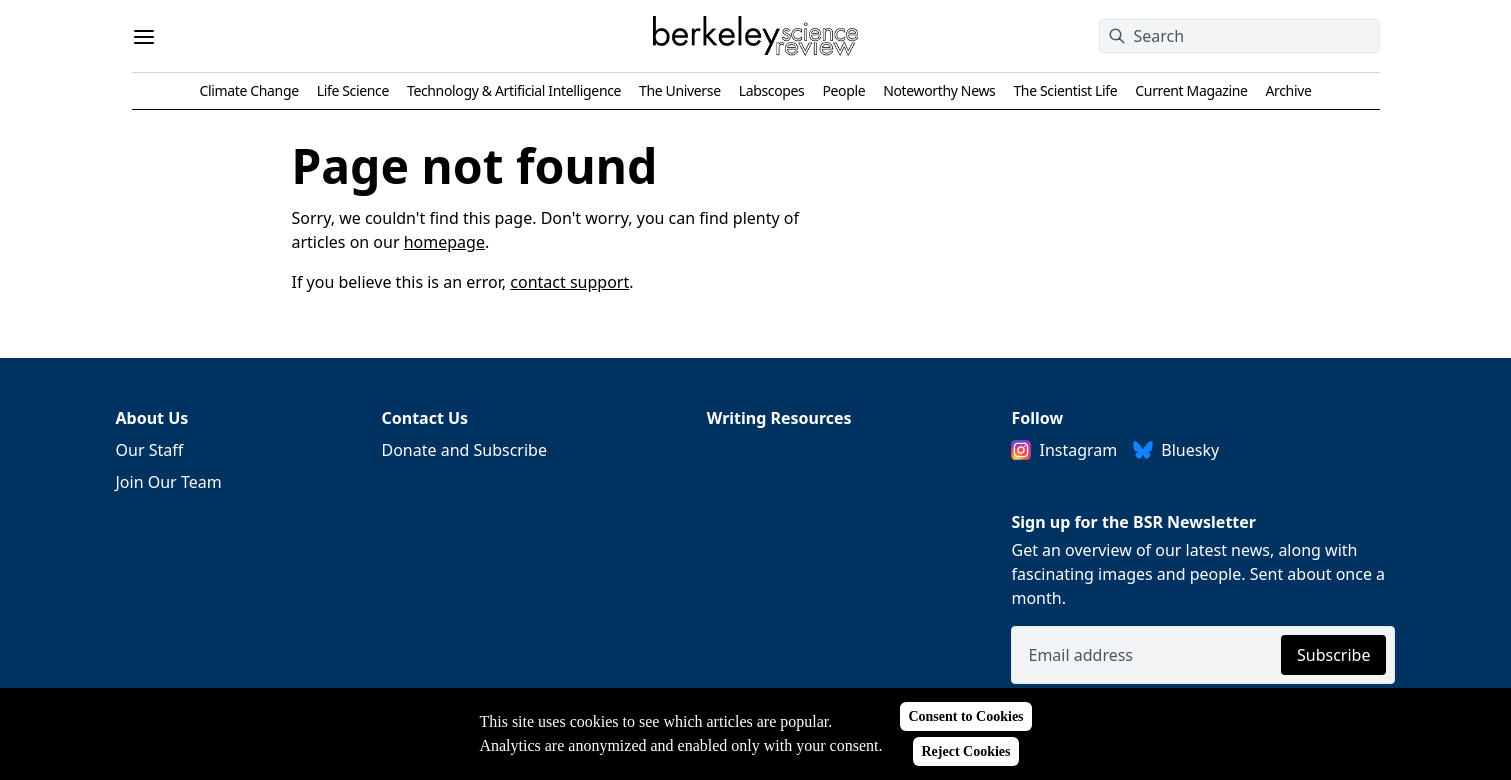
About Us (152, 418)
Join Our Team (169, 482)
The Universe (680, 90)
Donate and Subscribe (464, 450)
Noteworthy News (939, 90)
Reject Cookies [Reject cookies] (965, 751)
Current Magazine (1191, 90)
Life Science (353, 90)
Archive (1288, 90)
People (843, 90)
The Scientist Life (1065, 90)
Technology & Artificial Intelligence (514, 90)
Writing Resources (779, 418)
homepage (444, 242)
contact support (569, 282)
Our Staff (150, 450)
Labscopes (772, 90)
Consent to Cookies (965, 716)
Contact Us (424, 418)
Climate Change (249, 90)
